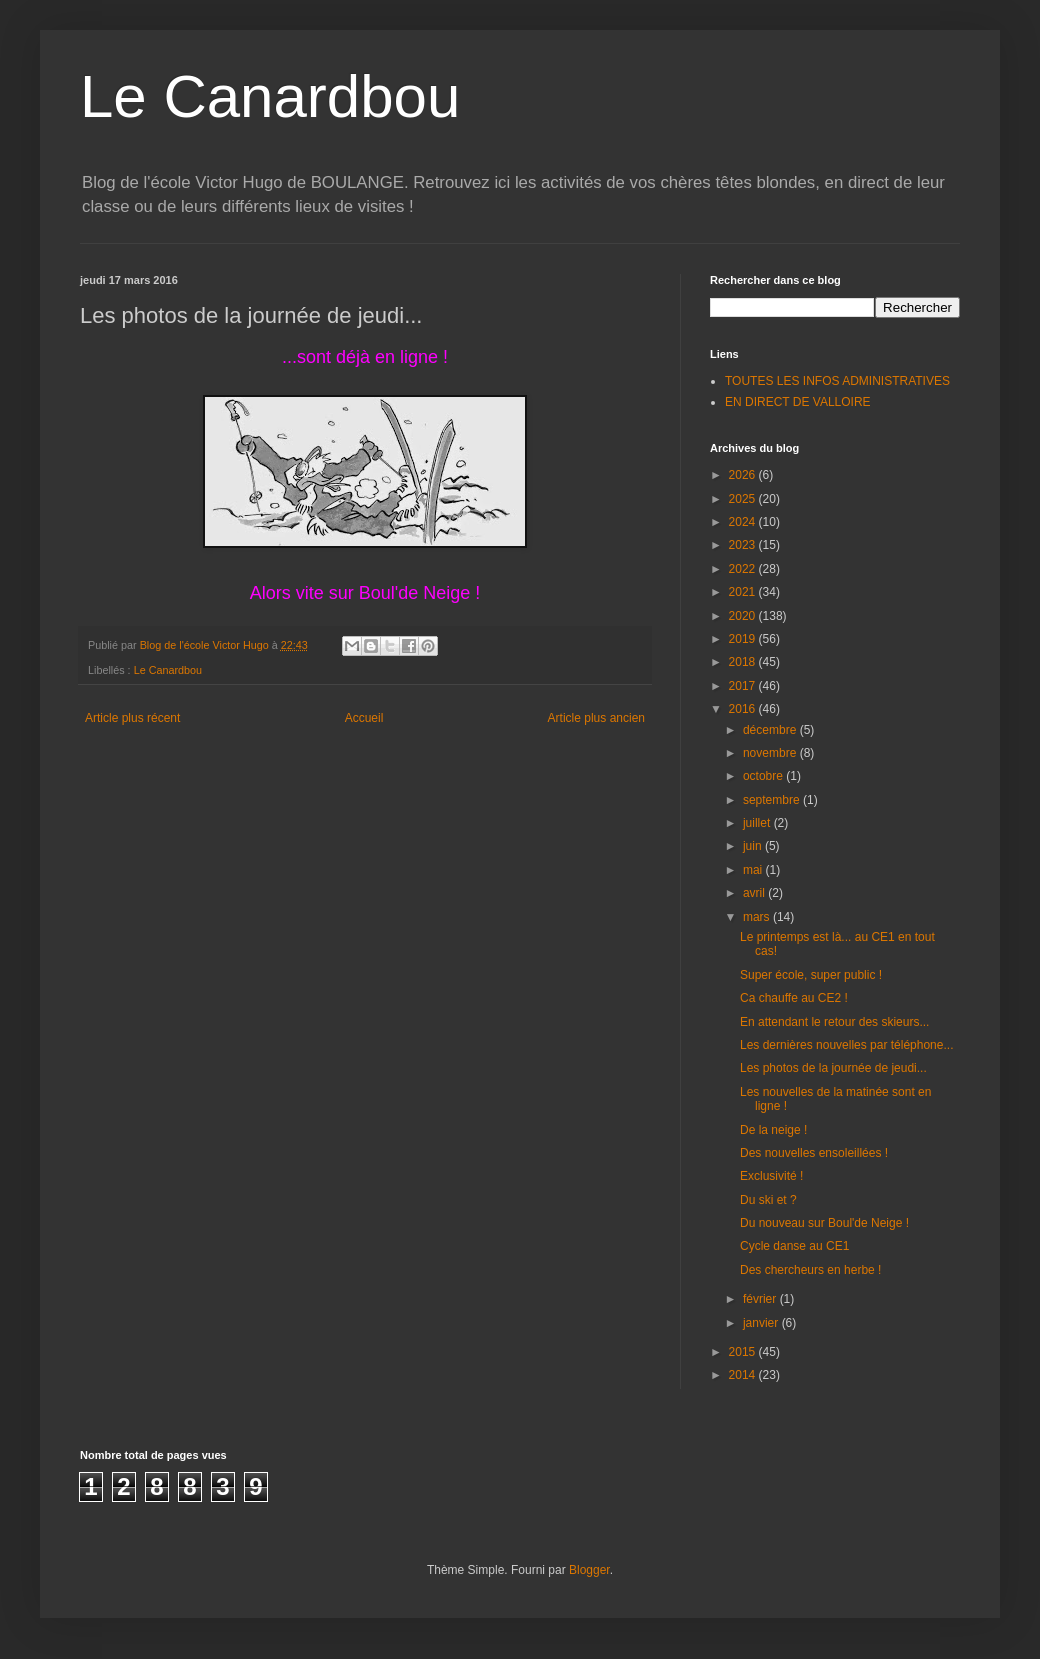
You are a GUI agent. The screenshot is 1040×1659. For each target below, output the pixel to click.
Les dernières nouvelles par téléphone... (846, 1045)
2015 (744, 1352)
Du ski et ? (768, 1200)
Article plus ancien (596, 718)
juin (754, 846)
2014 (744, 1375)
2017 (744, 686)
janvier (762, 1323)
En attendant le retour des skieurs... (834, 1022)
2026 (744, 475)
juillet (758, 823)
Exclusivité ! (771, 1176)
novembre (771, 753)
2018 (744, 662)
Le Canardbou (270, 96)
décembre (771, 730)
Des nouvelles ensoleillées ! (814, 1153)
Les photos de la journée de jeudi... (833, 1068)
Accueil (364, 718)
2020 (744, 616)
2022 (744, 569)
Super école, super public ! (811, 975)
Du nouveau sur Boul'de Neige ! (824, 1223)
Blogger (589, 1570)
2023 (744, 545)
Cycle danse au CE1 (794, 1246)
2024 (744, 522)
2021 (744, 592)
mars (758, 917)
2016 (744, 709)
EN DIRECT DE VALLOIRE (798, 402)
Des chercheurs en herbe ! (810, 1270)
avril (755, 893)
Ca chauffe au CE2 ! (794, 998)
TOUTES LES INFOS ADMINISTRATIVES (837, 381)
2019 (744, 639)
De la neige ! (773, 1130)
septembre (773, 800)
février (761, 1299)
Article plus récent (132, 718)
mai (754, 870)
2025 (744, 499)
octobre (764, 776)
